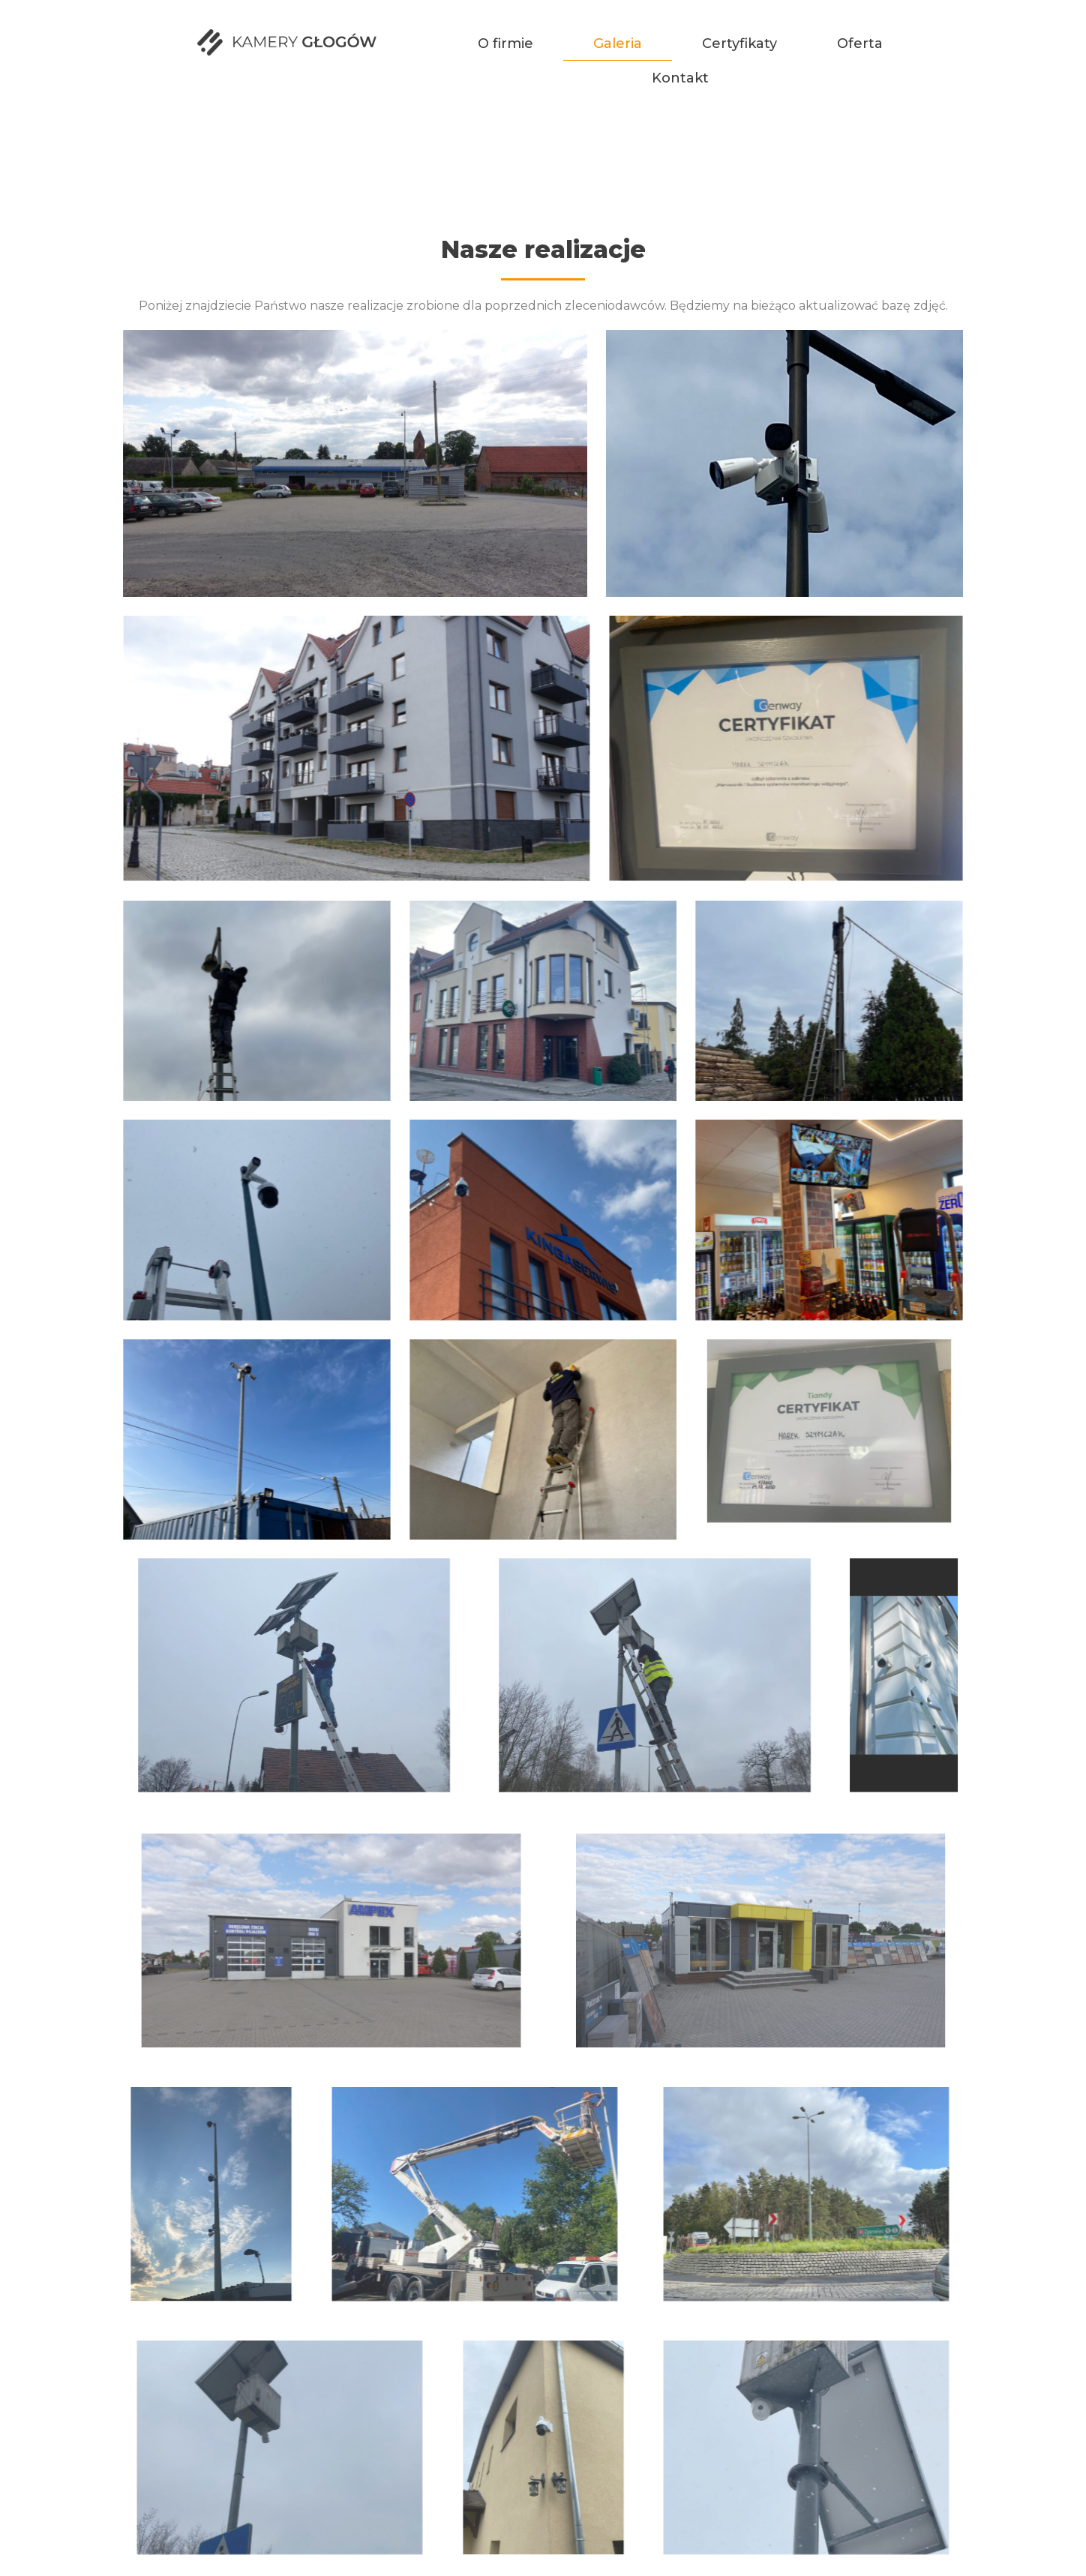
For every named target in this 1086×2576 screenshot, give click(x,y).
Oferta (860, 43)
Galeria (617, 43)
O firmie (505, 43)
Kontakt (680, 78)
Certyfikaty (739, 43)
